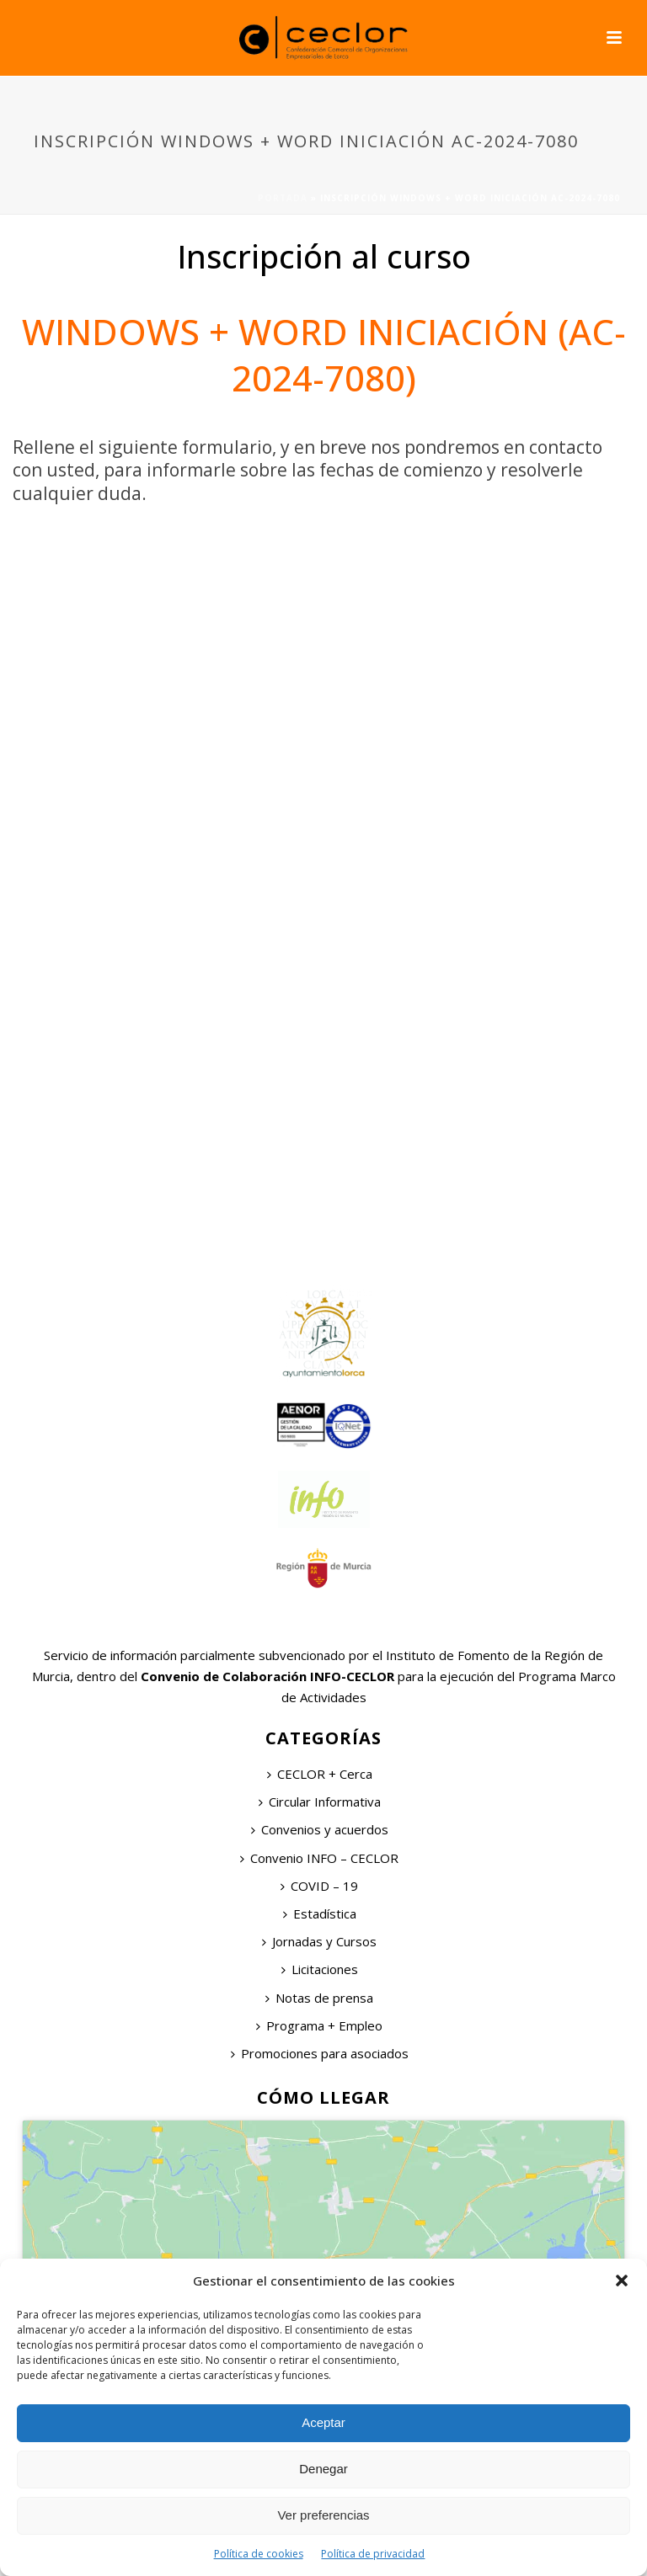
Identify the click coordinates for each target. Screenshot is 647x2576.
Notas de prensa (319, 1997)
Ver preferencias (323, 2515)
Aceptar (323, 2422)
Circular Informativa (320, 1801)
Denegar (323, 2469)
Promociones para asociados (320, 2053)
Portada (282, 198)
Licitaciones (319, 1969)
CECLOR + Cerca (319, 1773)
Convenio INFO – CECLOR (319, 1858)
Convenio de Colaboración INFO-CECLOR (265, 1676)
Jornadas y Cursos (319, 1941)
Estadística (319, 1913)
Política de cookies (258, 2554)
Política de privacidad (373, 2554)
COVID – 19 (319, 1885)
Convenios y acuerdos (319, 1829)
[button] (621, 2280)
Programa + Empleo (319, 2025)
